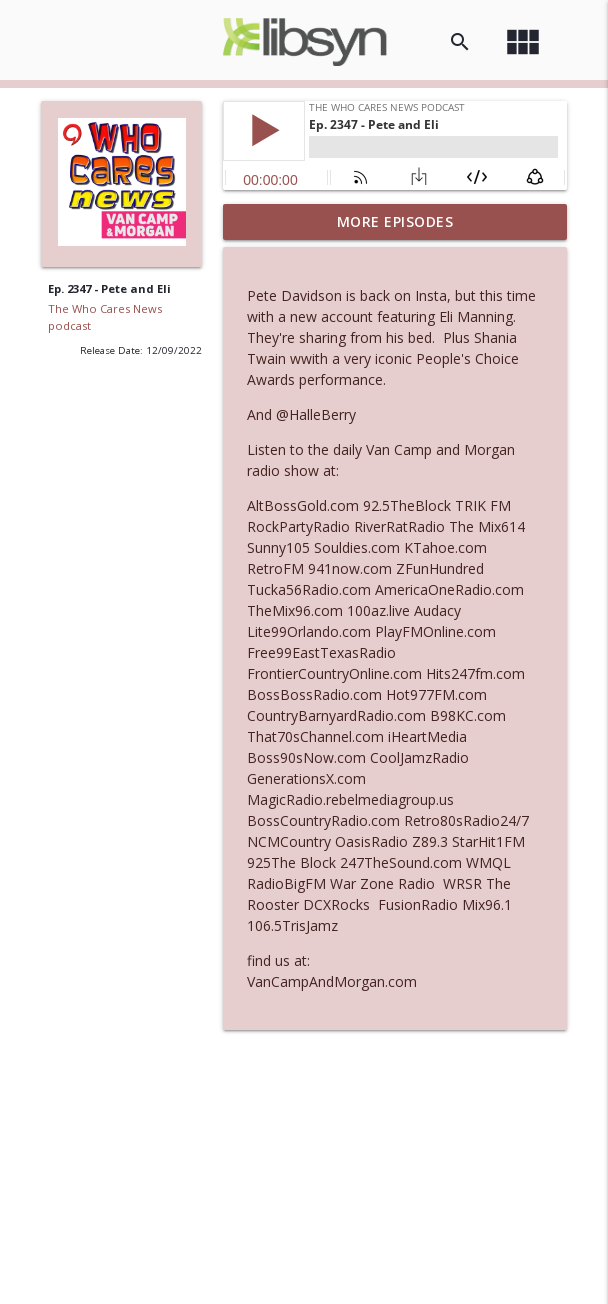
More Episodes (395, 221)
